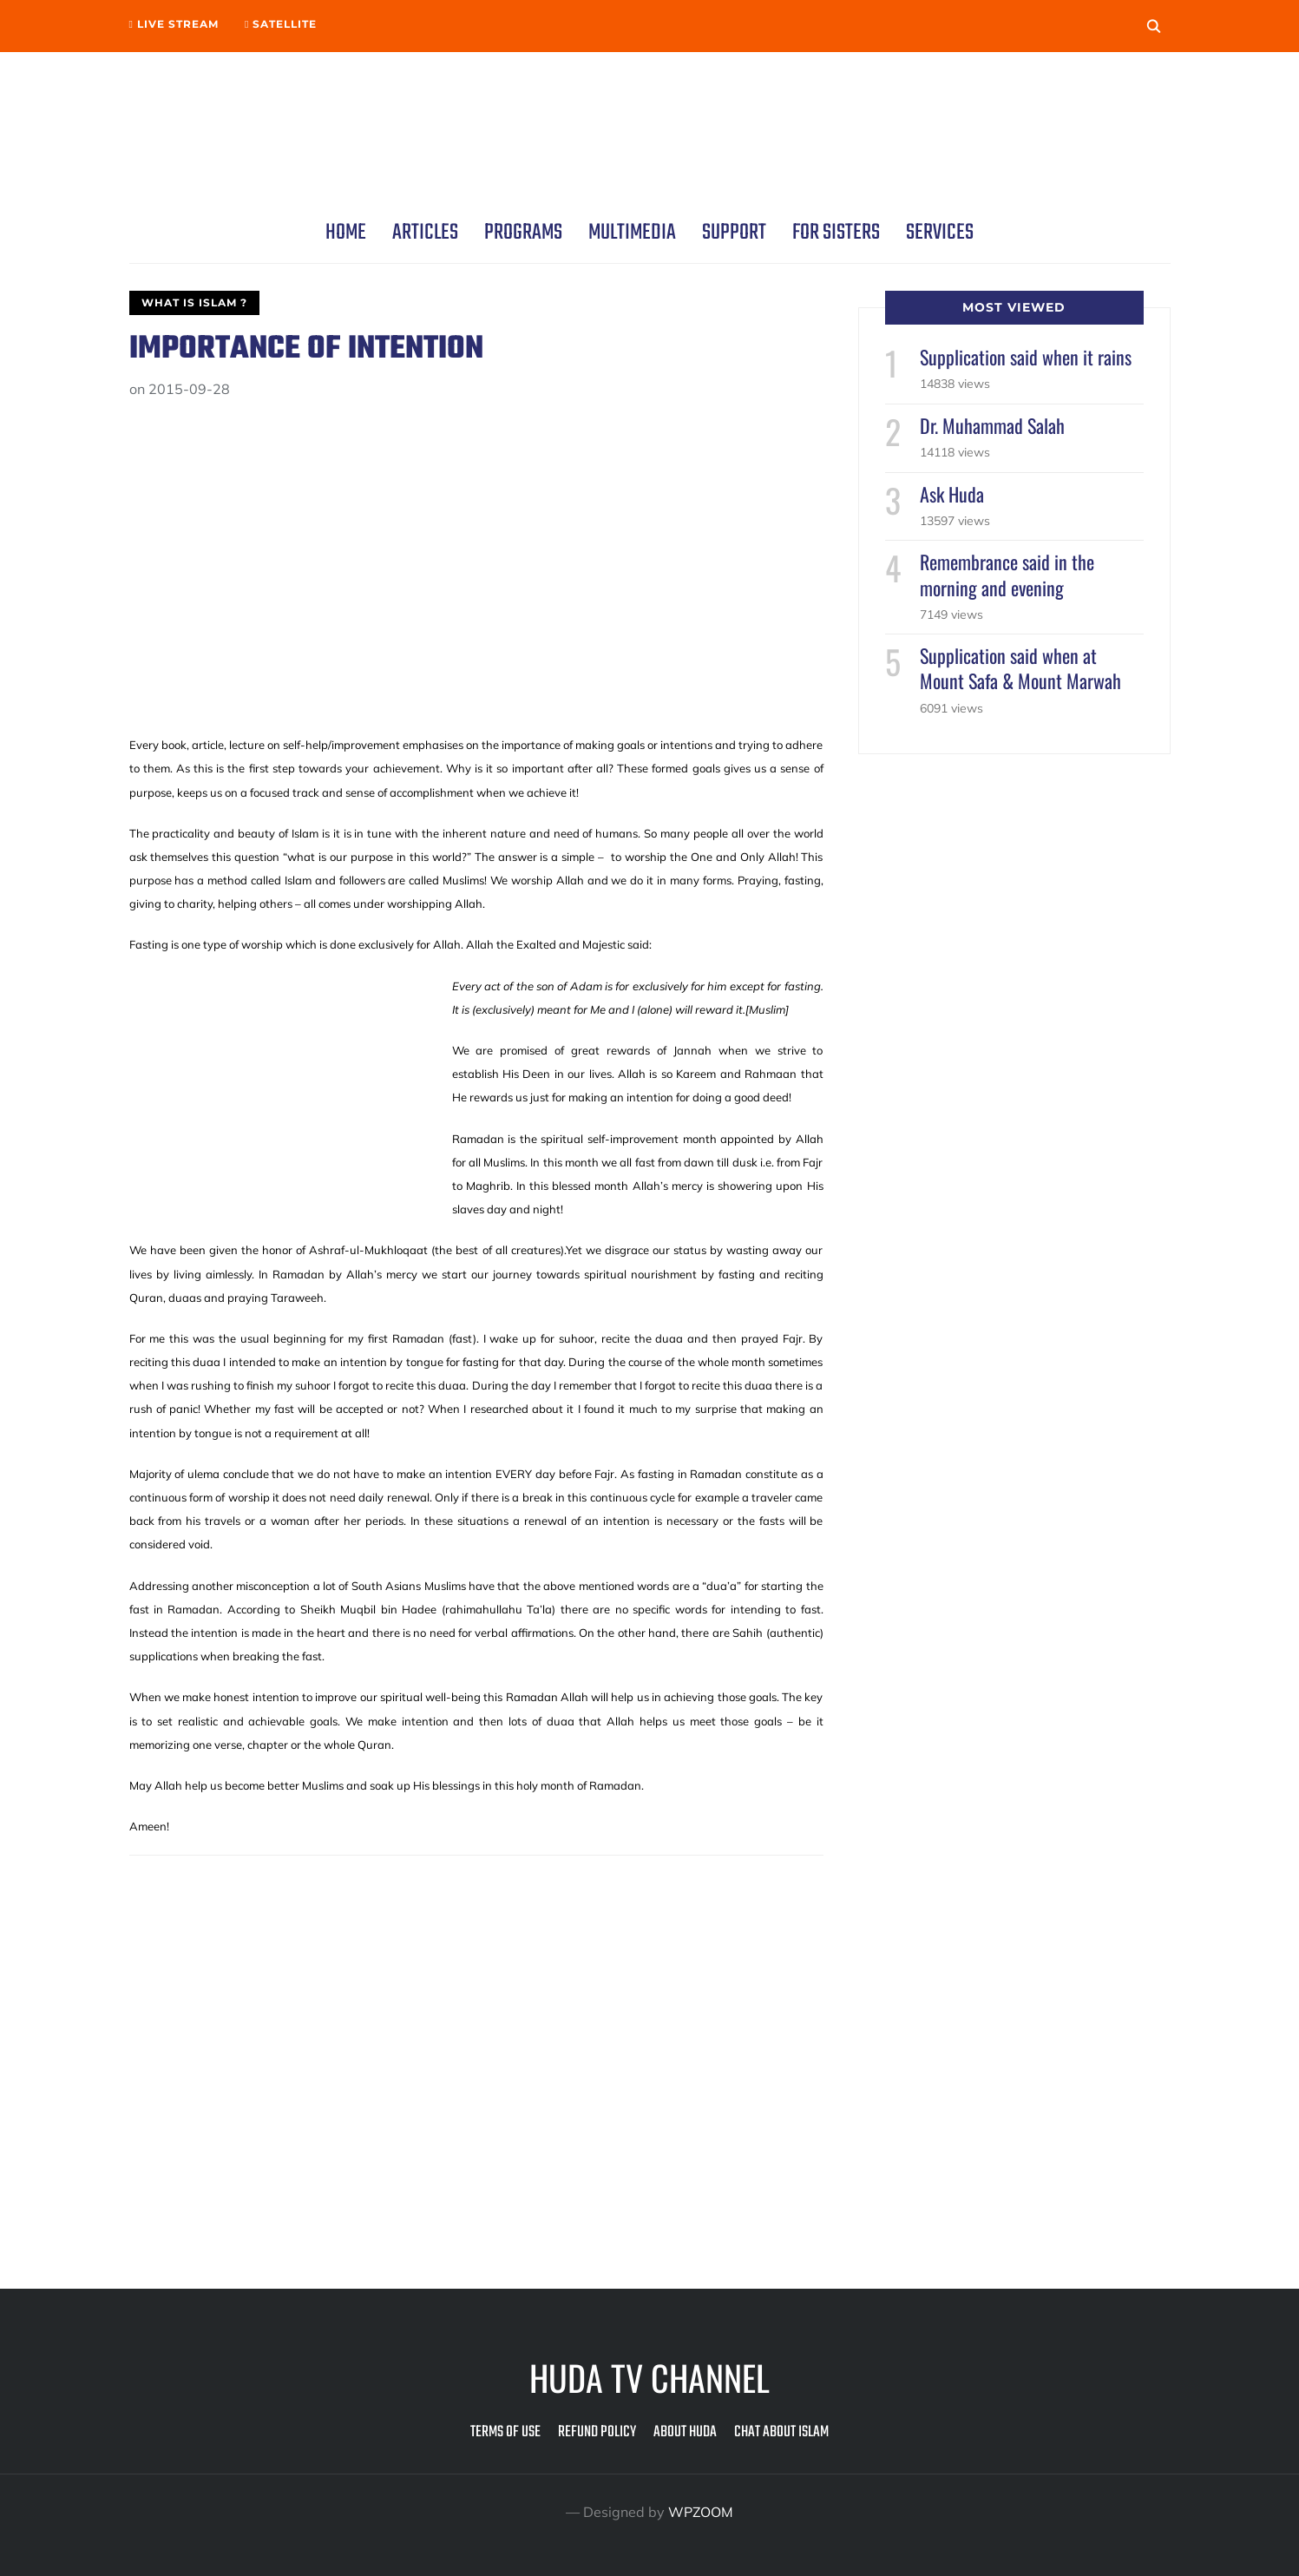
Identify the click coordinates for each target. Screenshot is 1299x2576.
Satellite (281, 23)
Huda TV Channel (649, 2377)
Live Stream (174, 23)
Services (940, 232)
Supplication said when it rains (1026, 357)
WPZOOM (701, 2511)
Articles (425, 232)
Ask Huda (952, 494)
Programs (523, 232)
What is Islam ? (194, 302)
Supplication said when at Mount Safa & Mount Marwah (1020, 667)
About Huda (685, 2432)
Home (345, 232)
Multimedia (632, 232)
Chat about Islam (781, 2432)
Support (734, 232)
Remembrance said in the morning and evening (1007, 574)
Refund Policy (597, 2432)
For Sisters (836, 232)
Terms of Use (505, 2432)
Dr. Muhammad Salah (992, 425)
